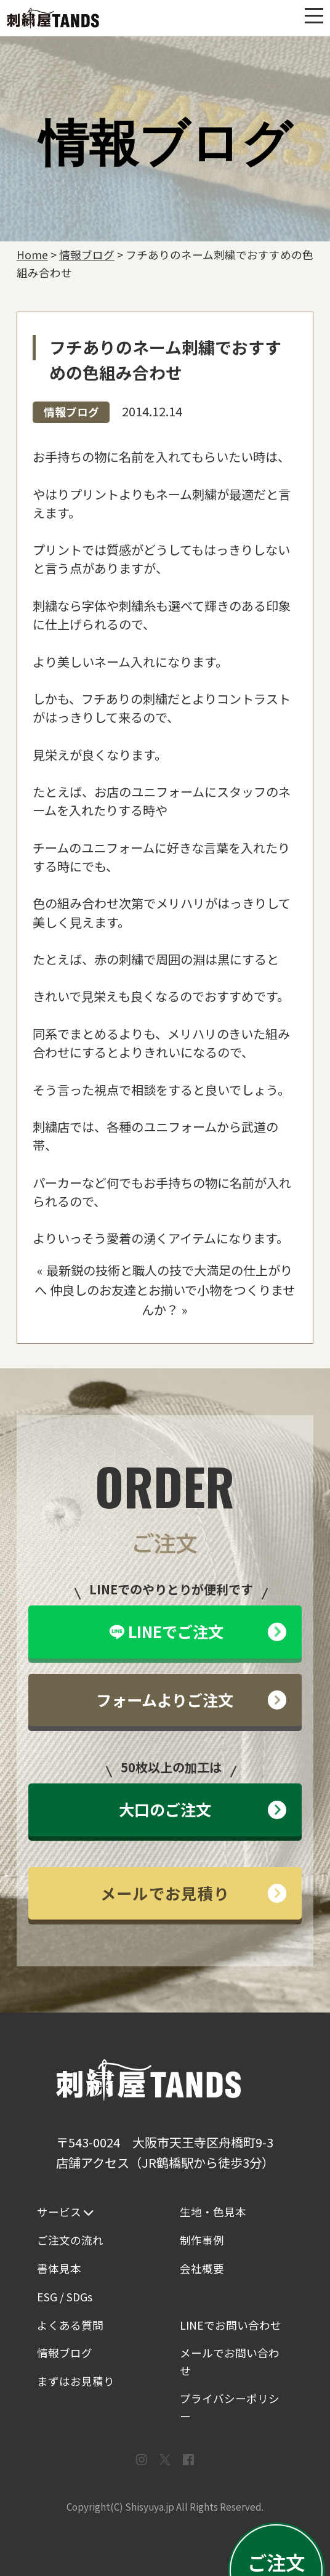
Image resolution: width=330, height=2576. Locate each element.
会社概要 (202, 2268)
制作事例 (202, 2240)
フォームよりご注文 (191, 1700)
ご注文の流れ (70, 2240)
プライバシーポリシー (230, 2407)
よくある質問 (70, 2325)
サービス (65, 2211)
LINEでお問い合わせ (230, 2325)
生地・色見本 (213, 2211)
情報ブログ (71, 411)
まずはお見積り (76, 2381)
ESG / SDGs (64, 2296)
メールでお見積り (193, 1893)
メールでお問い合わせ (230, 2361)
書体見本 (59, 2268)
